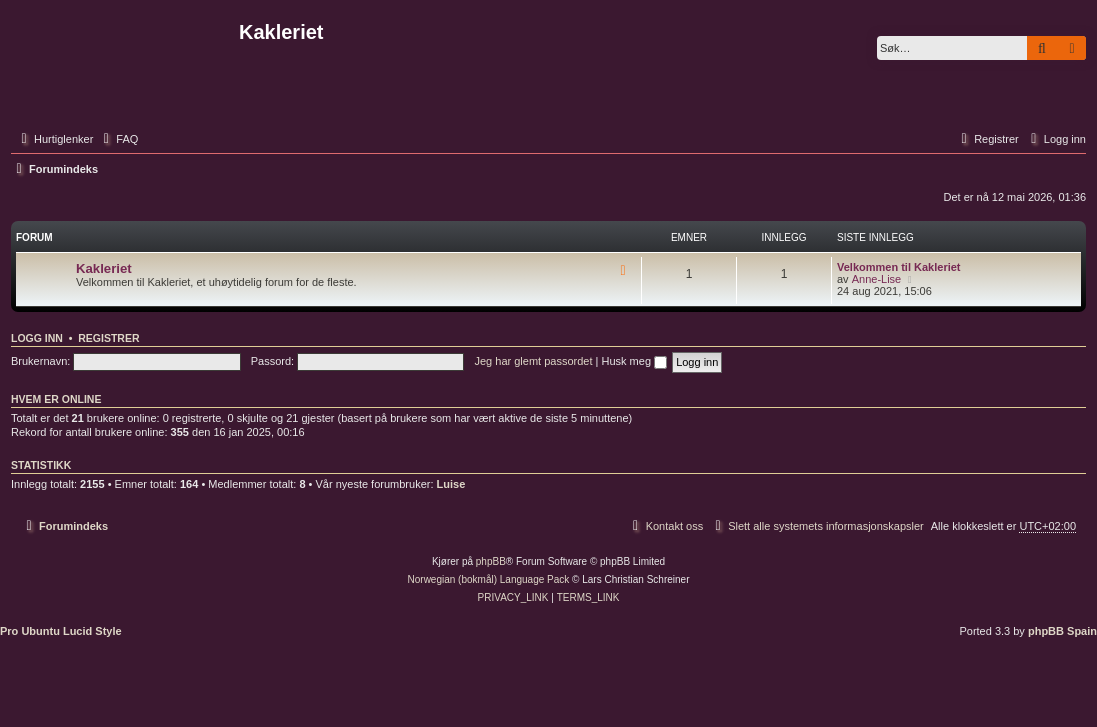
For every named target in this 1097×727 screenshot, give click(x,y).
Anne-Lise (877, 279)
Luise (451, 484)
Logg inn (37, 338)
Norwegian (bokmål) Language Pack (489, 579)
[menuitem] (118, 139)
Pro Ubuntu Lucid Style (61, 631)
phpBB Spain (1062, 631)
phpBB (491, 561)
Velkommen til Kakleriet (899, 267)
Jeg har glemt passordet (533, 361)
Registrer (108, 338)
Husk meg (634, 361)
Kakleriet (104, 268)
